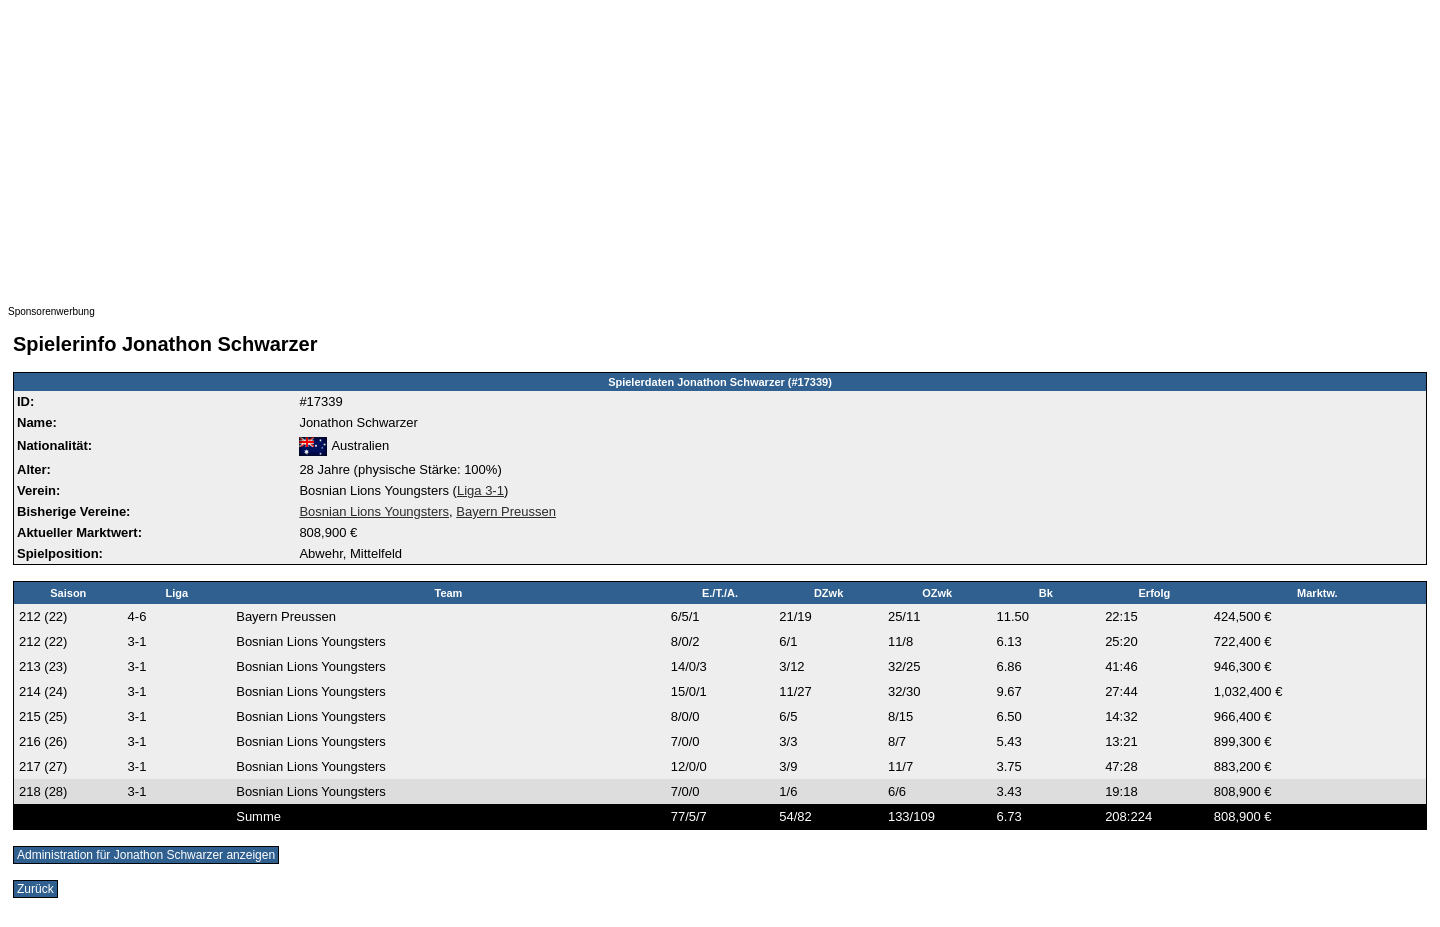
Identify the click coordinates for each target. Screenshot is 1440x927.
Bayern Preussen (506, 511)
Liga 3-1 (480, 490)
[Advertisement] (608, 148)
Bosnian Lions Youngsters (374, 511)
